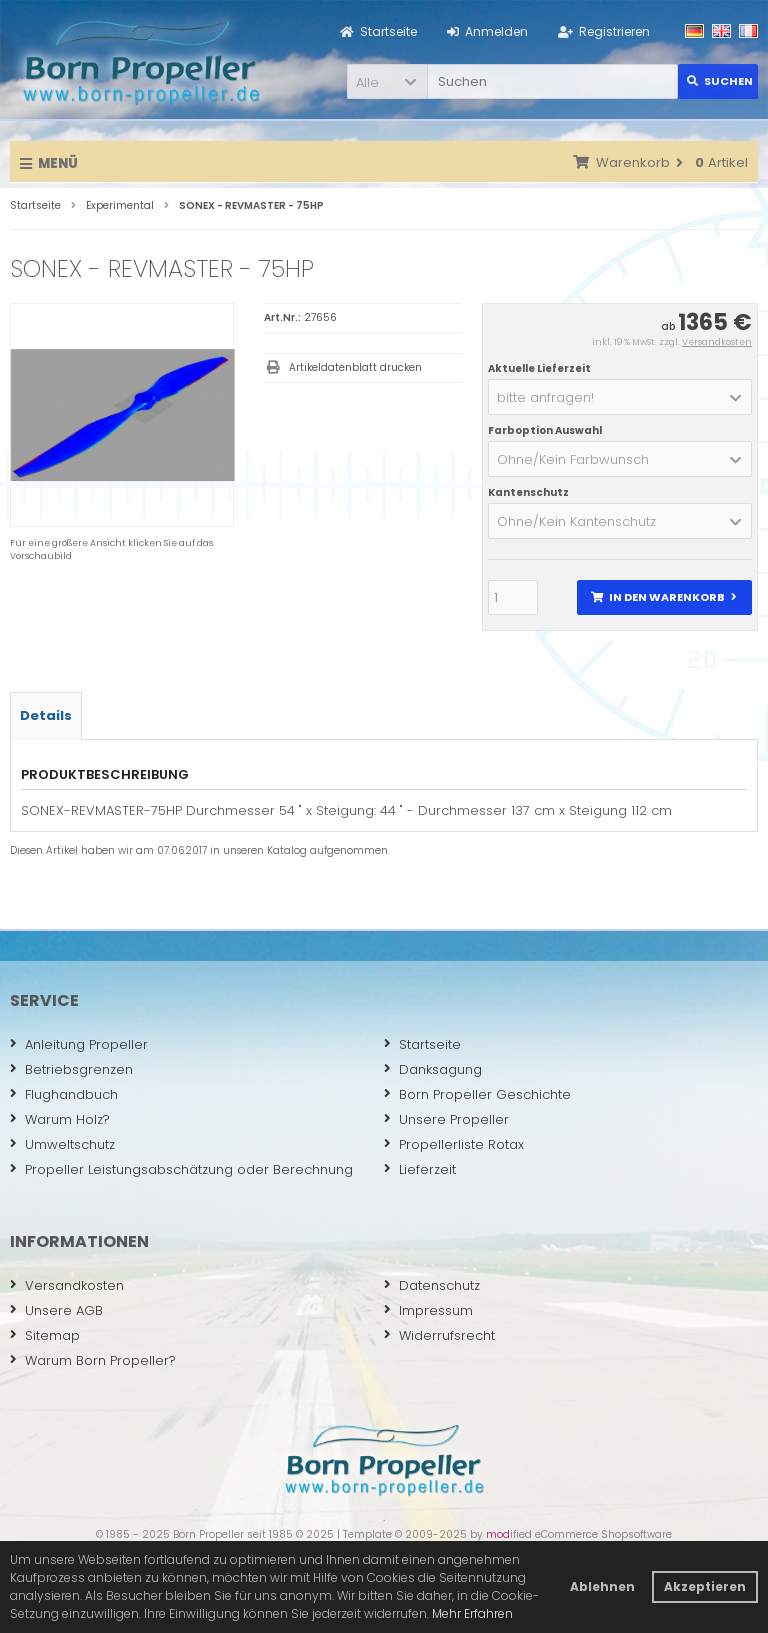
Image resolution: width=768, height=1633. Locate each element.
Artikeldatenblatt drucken (355, 367)
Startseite (422, 1044)
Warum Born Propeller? (93, 1360)
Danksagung (433, 1069)
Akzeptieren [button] (705, 1586)
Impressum (428, 1310)
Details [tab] (46, 715)
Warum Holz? (60, 1119)
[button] (387, 81)
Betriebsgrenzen (71, 1069)
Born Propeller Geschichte (477, 1094)
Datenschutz (432, 1285)
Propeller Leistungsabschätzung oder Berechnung (181, 1169)
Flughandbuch (64, 1094)
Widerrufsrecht (439, 1335)
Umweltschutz (62, 1144)
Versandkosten (717, 342)
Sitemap (45, 1335)
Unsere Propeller (446, 1119)
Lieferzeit (420, 1169)
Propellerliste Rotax (454, 1144)
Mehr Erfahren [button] (472, 1613)
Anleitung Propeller (79, 1044)
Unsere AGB (56, 1310)
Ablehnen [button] (602, 1586)
